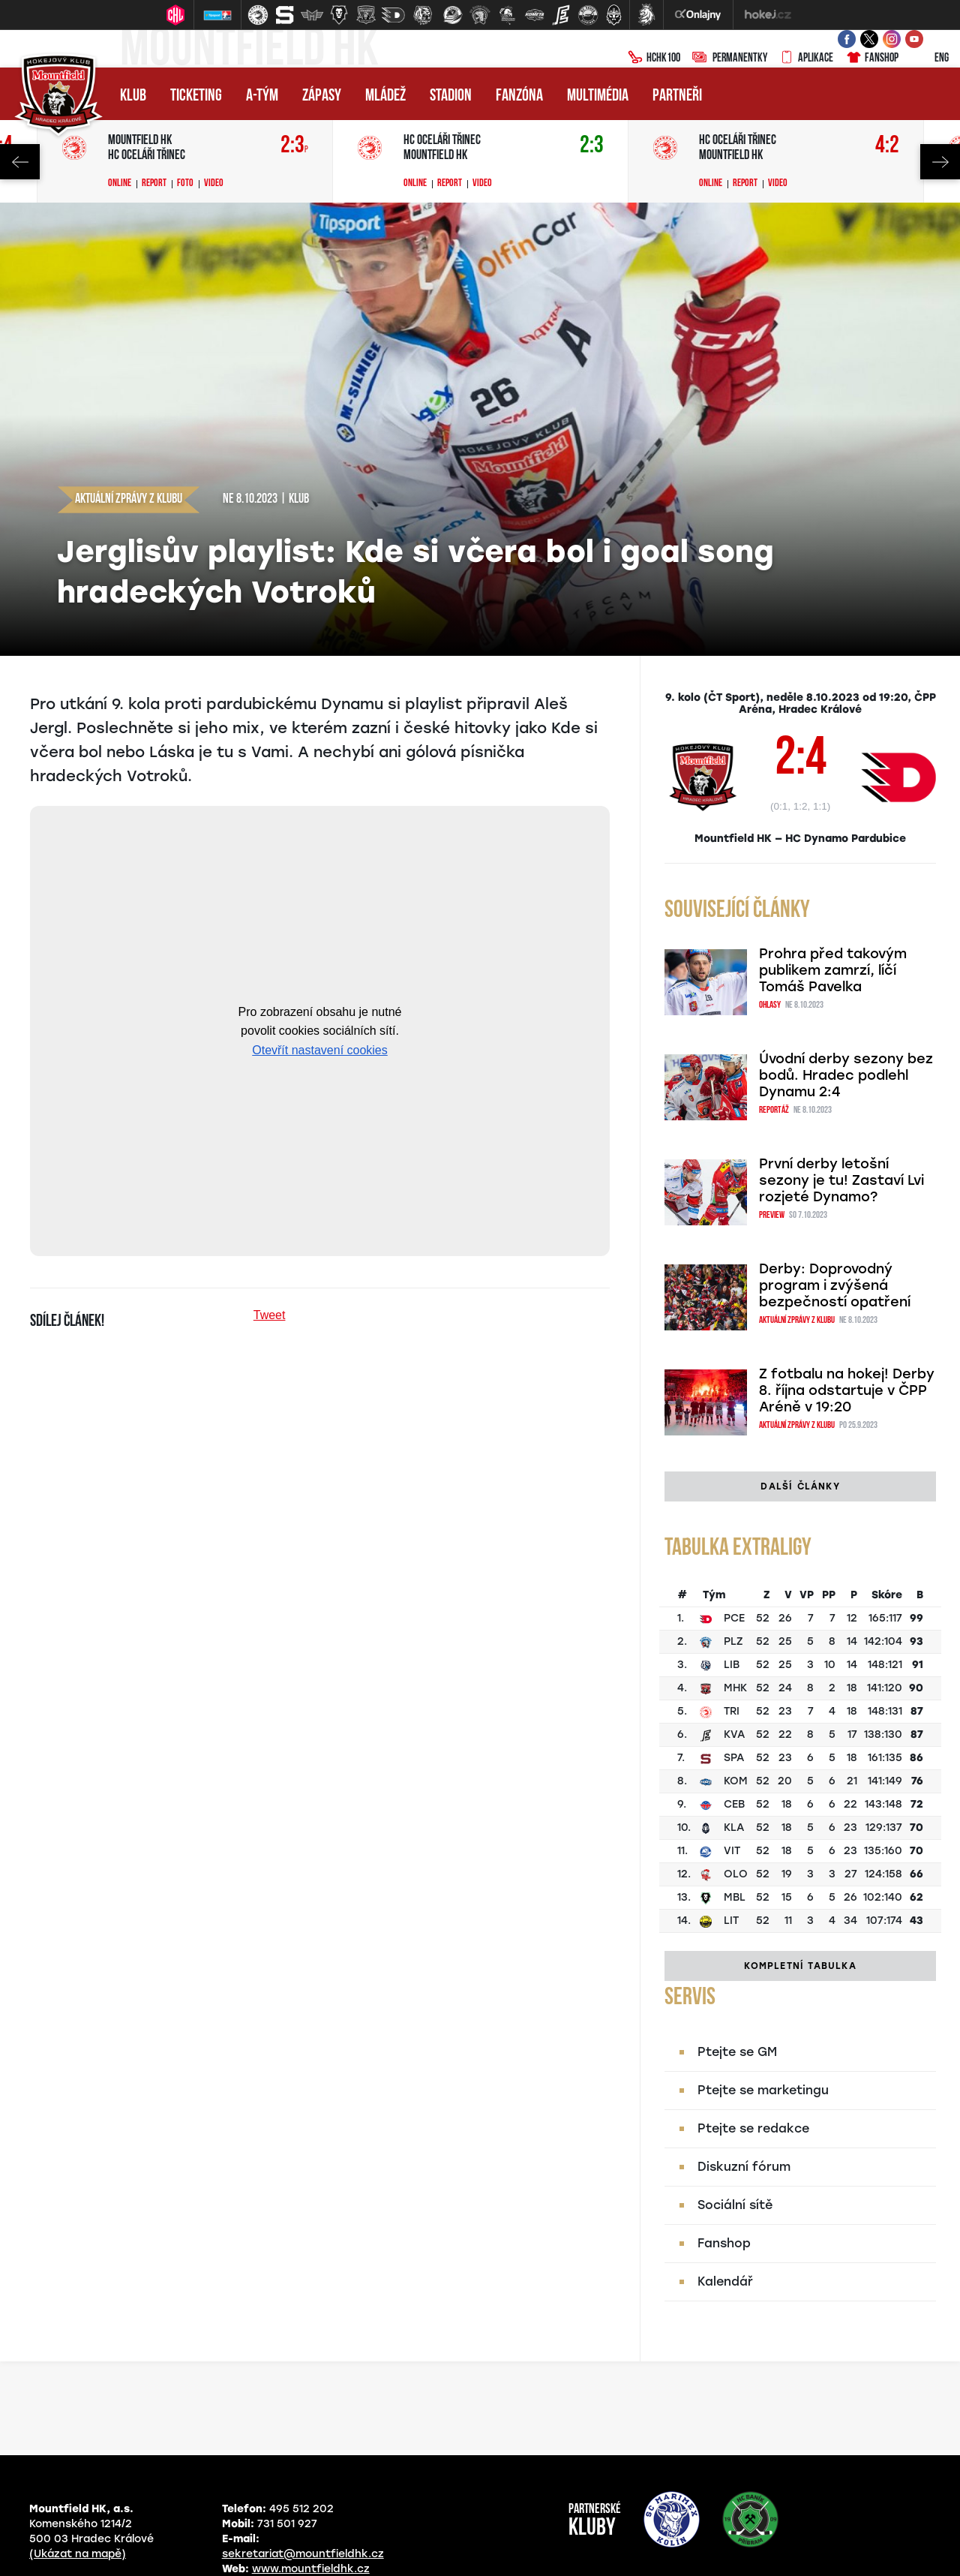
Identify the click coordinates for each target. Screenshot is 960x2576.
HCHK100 (654, 59)
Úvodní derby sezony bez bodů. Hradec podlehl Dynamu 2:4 (846, 1075)
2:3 (294, 146)
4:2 (887, 146)
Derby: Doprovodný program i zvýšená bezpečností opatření (834, 1285)
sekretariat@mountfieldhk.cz (303, 2553)
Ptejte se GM (737, 2052)
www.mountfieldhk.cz (311, 2568)
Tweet (270, 1315)
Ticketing (196, 96)
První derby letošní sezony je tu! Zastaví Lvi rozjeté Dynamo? (841, 1180)
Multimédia (597, 96)
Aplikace (806, 59)
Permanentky (729, 59)
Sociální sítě (735, 2205)
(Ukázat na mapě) (77, 2553)
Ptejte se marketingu (763, 2090)
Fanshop (871, 59)
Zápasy (321, 96)
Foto (185, 184)
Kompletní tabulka (800, 1966)
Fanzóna (519, 96)
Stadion (451, 96)
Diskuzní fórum (744, 2167)
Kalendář (725, 2281)
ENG (929, 59)
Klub (133, 96)
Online (119, 184)
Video (214, 184)
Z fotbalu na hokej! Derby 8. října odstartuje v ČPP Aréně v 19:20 (846, 1390)
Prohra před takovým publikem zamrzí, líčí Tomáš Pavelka (833, 970)
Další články (799, 1486)
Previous (20, 161)
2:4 (800, 761)
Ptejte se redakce (753, 2128)
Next (940, 161)
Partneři (677, 96)
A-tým (262, 96)
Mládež (385, 96)
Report (154, 184)
